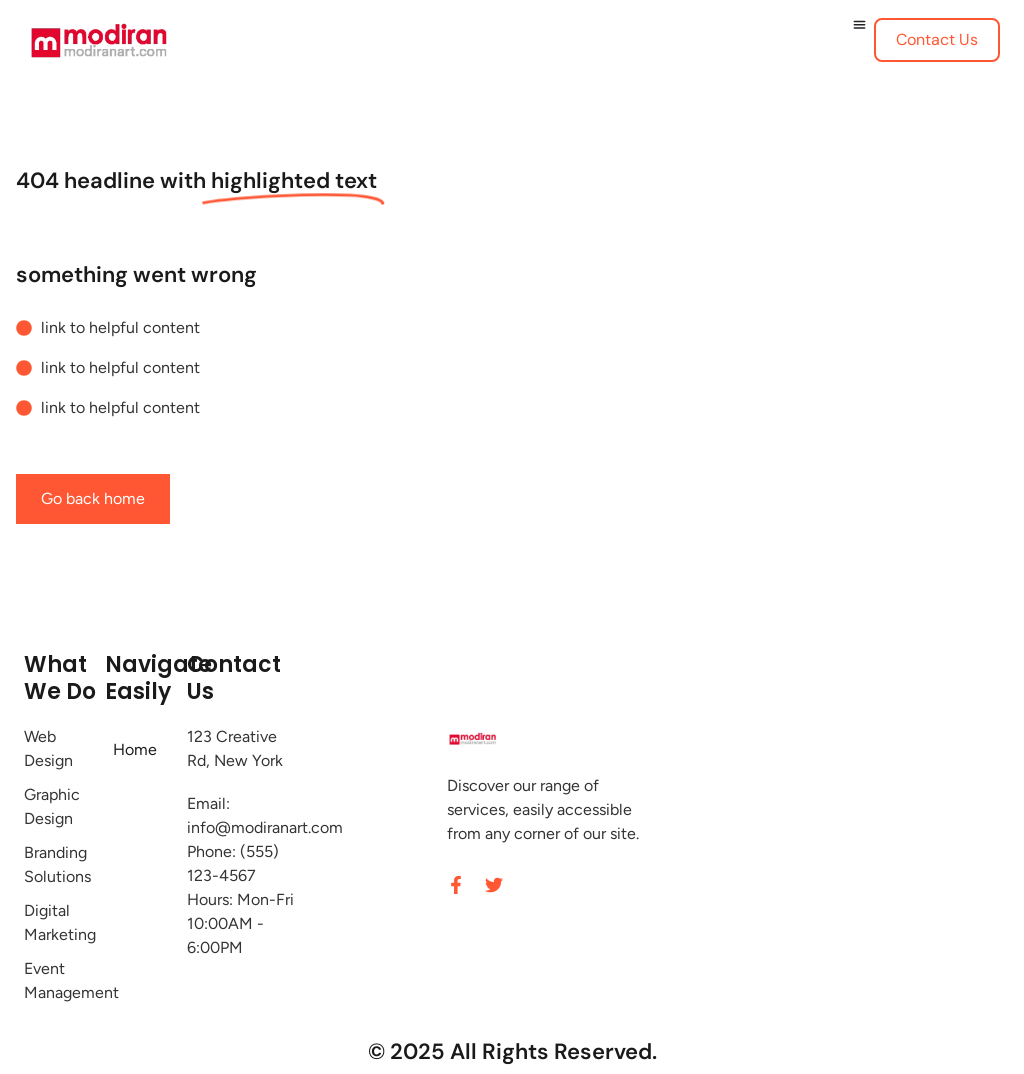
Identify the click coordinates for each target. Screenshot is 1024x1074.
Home (135, 749)
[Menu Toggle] (859, 24)
